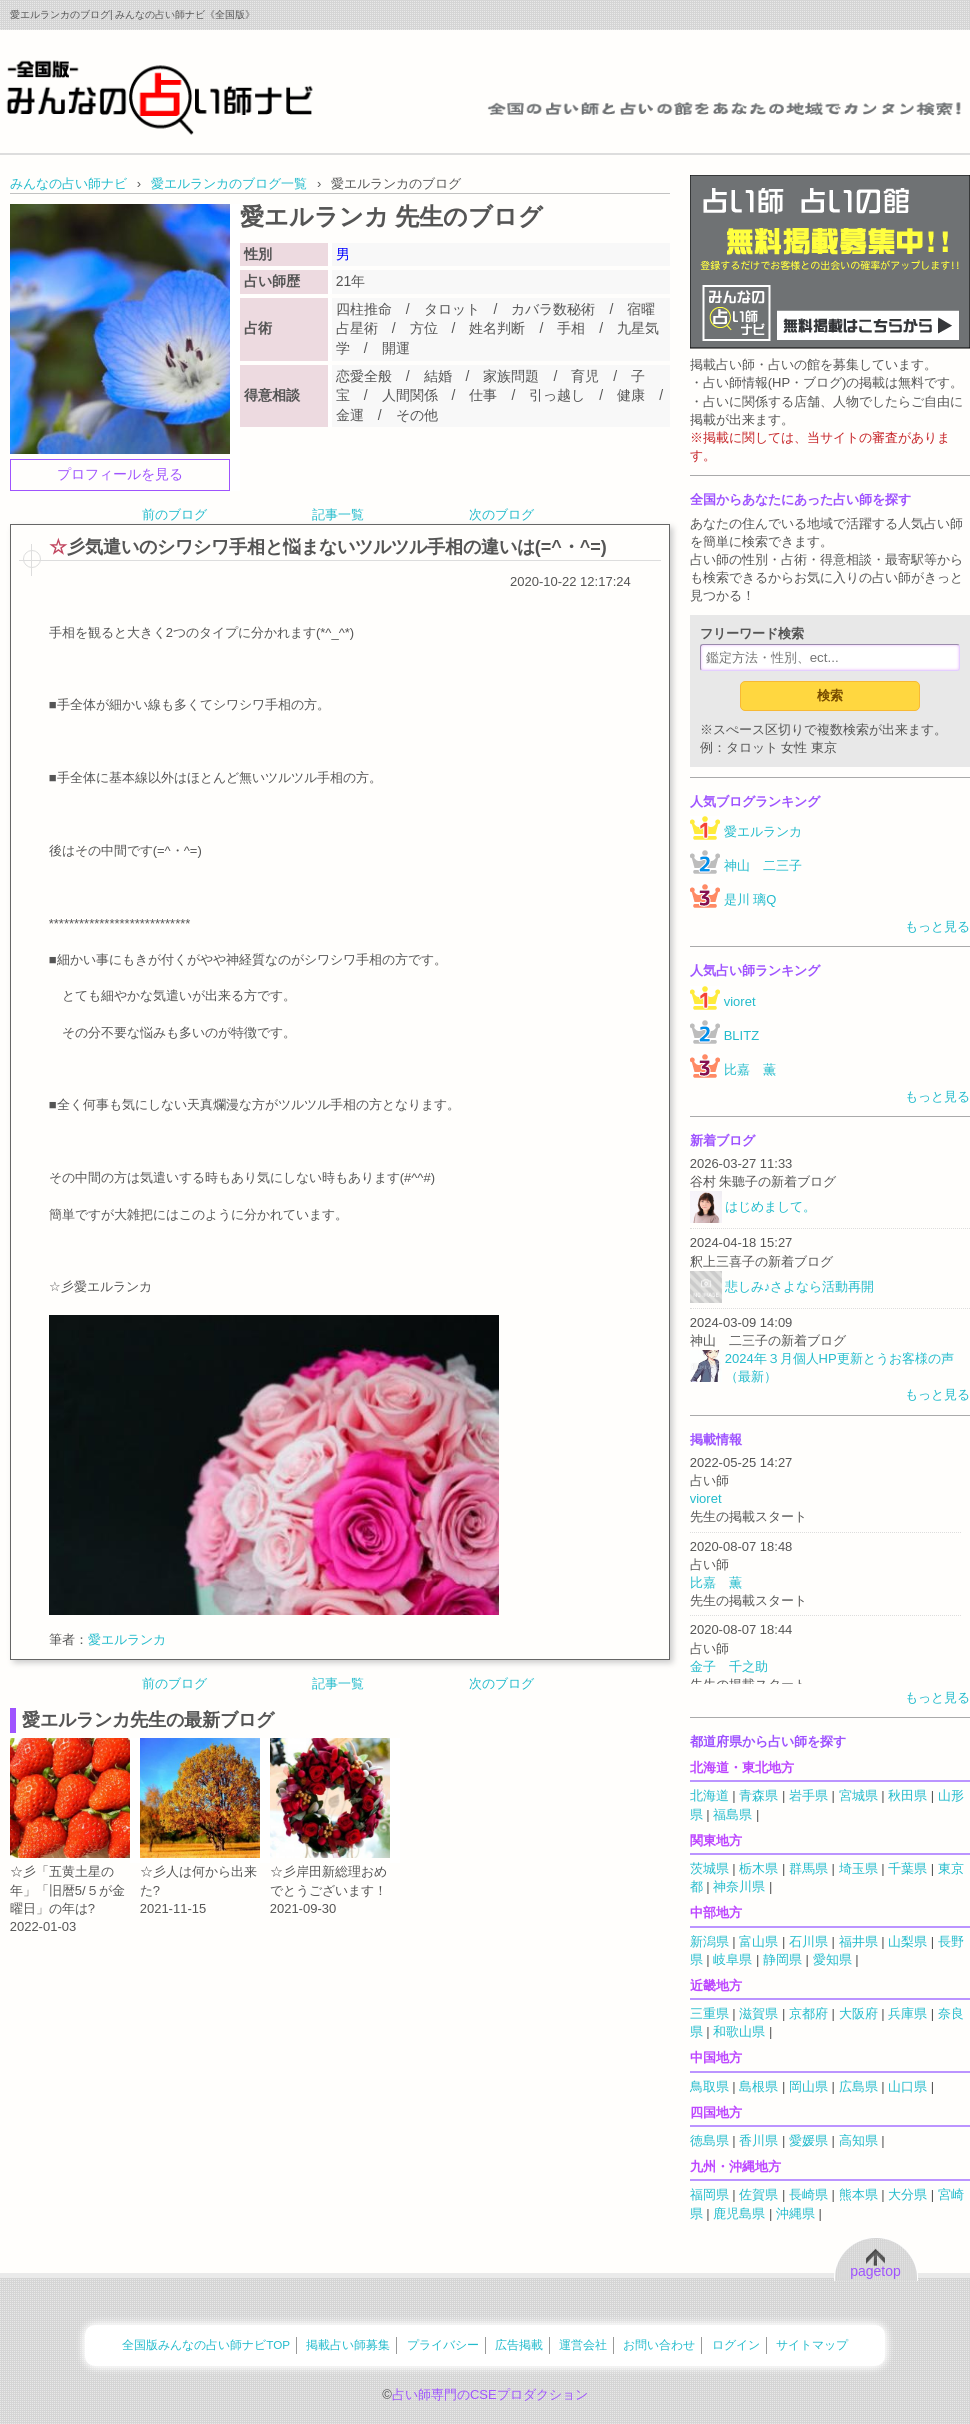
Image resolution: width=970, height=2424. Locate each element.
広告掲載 (519, 2344)
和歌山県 (739, 2031)
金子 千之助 (729, 1666)
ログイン (736, 2344)
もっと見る (937, 926)
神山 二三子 (763, 865)
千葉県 (907, 1868)
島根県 (758, 2086)
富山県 (758, 1941)
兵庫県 (907, 2013)
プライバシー (443, 2344)
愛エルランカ (127, 1639)
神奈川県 (739, 1886)
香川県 (758, 2140)
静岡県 (782, 1959)
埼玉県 (858, 1868)
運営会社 (583, 2344)
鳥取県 (709, 2086)
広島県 (858, 2086)
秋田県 (907, 1795)
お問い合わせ (659, 2344)
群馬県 (808, 1868)
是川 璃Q (750, 899)
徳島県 (709, 2140)
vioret (740, 1001)
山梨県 (907, 1941)
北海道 (709, 1795)
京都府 (808, 2013)
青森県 (758, 1795)
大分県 (907, 2194)
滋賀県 (758, 2013)
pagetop (875, 2271)
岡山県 (808, 2086)
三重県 (709, 2013)
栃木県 (758, 1868)
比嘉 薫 (750, 1069)
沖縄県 (795, 2213)
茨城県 (709, 1868)
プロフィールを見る (120, 474)
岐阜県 (732, 1959)
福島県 (732, 1814)
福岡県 (709, 2194)
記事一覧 (338, 514)
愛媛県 (808, 2140)
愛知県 (832, 1959)
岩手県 (808, 1795)
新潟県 (709, 1941)
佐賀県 (758, 2194)
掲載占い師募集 (348, 2344)
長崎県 (808, 2194)
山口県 (907, 2086)
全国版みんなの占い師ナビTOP (206, 2344)
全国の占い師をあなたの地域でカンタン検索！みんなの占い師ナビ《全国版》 (160, 96)
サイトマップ (812, 2344)
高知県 (858, 2140)
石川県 (808, 1941)
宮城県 (858, 1795)
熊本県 (858, 2194)
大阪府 (858, 2013)
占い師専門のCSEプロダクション (490, 2394)
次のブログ (501, 514)
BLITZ (741, 1035)
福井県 (858, 1941)
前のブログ (174, 514)
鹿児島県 (739, 2213)
